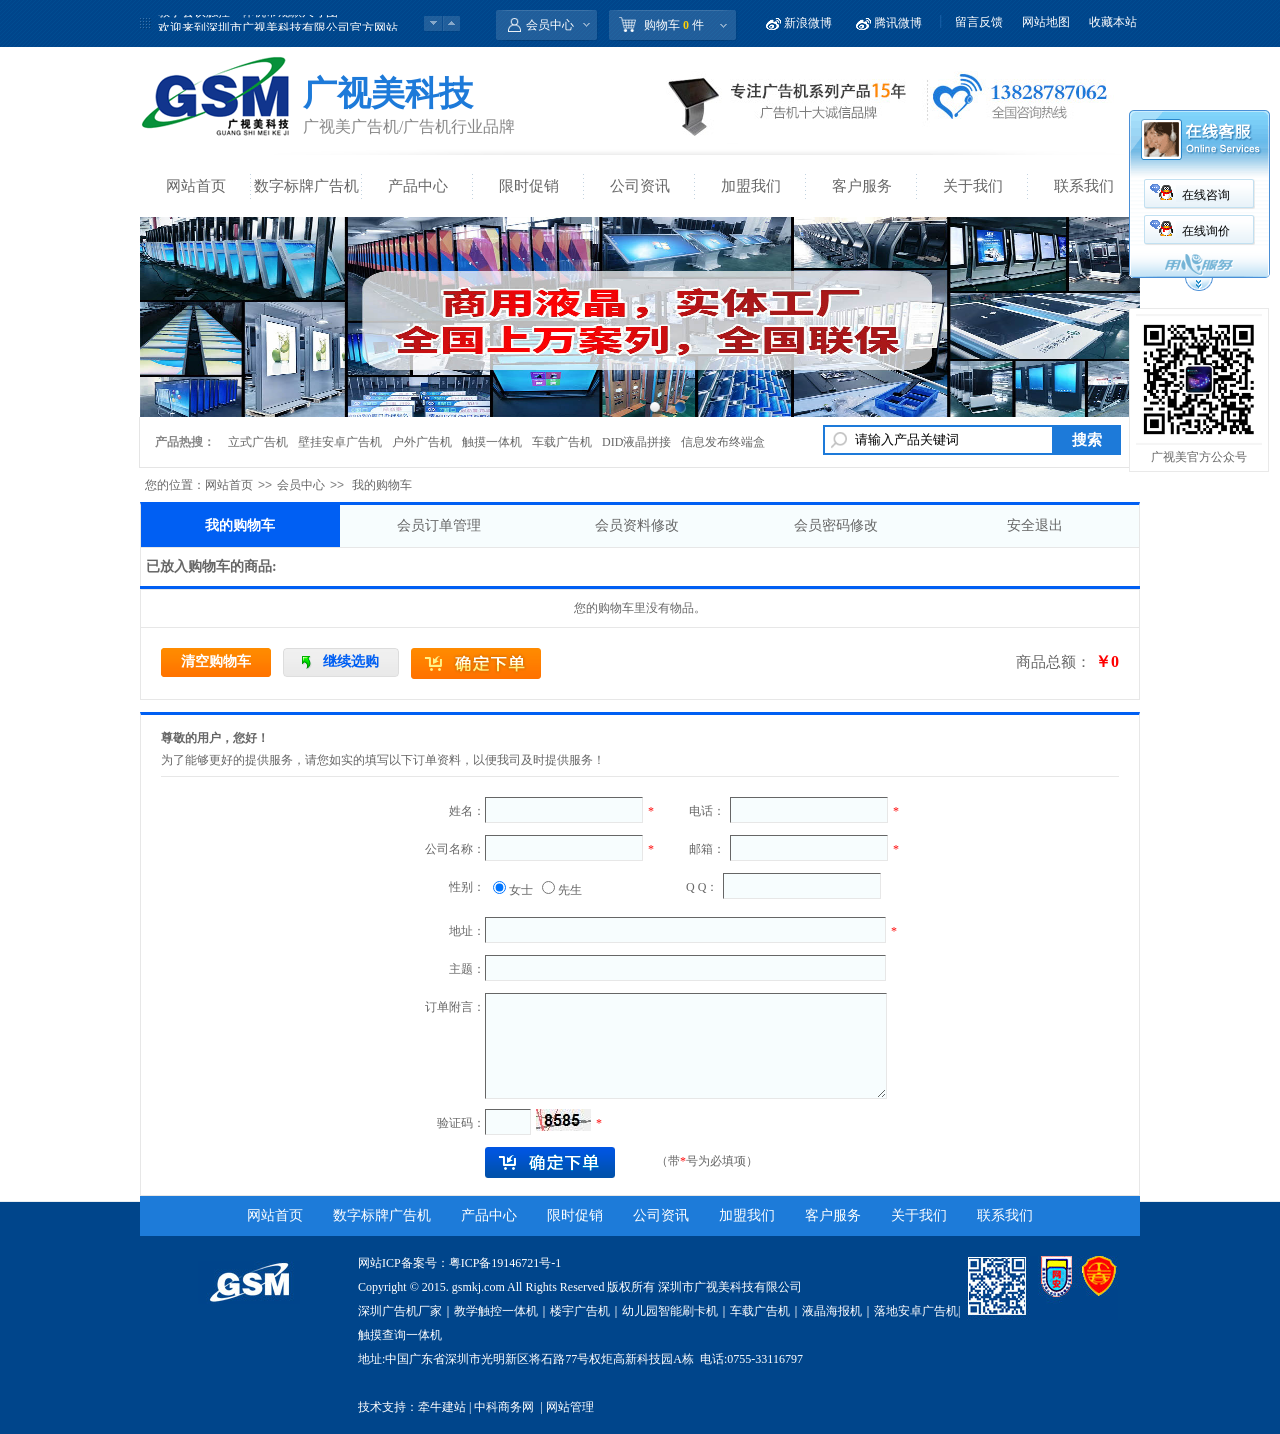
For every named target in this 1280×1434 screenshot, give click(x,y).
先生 (570, 890)
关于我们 (973, 186)
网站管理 (570, 1407)
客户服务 (862, 186)
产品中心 (418, 186)
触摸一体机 (492, 442)
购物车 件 (674, 25)
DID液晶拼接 (636, 442)
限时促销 (529, 186)
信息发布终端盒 (723, 442)
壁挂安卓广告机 (340, 442)
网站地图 (1046, 22)
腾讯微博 (898, 23)
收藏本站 (1113, 22)
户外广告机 (422, 442)
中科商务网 (504, 1407)
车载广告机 (562, 442)
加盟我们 (751, 186)
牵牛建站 (442, 1407)
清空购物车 (216, 661)
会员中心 (550, 25)
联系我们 (1084, 186)
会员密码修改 (836, 525)
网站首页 (196, 186)
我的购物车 (240, 525)
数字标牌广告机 (306, 186)
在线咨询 (1206, 195)
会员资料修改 (637, 525)
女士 (521, 890)
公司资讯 (640, 186)
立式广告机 (258, 442)
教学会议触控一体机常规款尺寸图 (248, 23)
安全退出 (1035, 525)
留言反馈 (979, 22)
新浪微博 (808, 23)
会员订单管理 (439, 525)
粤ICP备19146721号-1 (505, 1263)
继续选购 (351, 661)
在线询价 (1206, 231)
